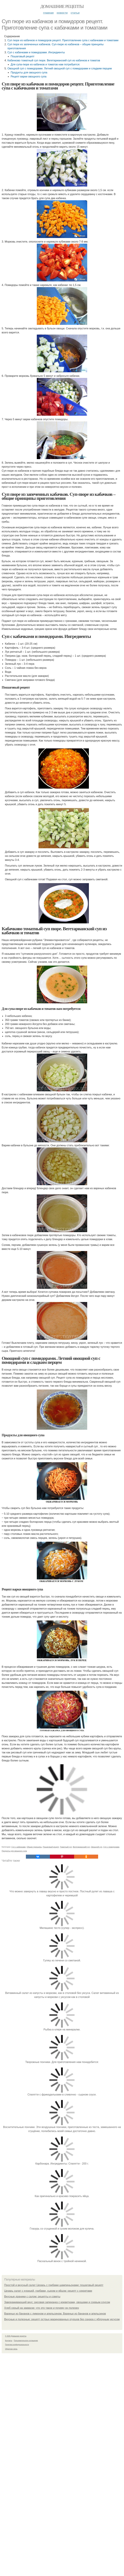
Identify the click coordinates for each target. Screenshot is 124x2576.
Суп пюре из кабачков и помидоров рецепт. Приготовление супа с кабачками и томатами (62, 40)
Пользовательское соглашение (26, 2445)
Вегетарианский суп (81, 1952)
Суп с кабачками (18, 1952)
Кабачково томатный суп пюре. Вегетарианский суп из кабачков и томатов (53, 60)
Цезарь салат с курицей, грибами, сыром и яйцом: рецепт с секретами (48, 2395)
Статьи (75, 12)
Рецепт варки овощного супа (28, 76)
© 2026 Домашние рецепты (15, 2441)
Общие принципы (34, 1952)
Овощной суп (96, 1952)
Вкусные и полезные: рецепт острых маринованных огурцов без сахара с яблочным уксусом (62, 2424)
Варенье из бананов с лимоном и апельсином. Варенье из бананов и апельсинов (55, 2418)
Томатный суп (66, 1952)
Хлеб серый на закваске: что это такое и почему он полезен (41, 2412)
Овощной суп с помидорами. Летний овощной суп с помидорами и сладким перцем (59, 68)
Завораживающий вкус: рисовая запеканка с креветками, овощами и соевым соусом (57, 2407)
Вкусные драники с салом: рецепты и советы (32, 2401)
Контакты (8, 2445)
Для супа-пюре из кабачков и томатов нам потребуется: (45, 64)
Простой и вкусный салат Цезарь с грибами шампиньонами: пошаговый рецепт (53, 2389)
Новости (62, 12)
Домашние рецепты (62, 6)
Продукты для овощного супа (29, 72)
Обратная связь (11, 2454)
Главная (48, 12)
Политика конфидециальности (17, 2449)
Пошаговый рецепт (22, 56)
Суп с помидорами (111, 1952)
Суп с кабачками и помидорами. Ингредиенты (36, 52)
